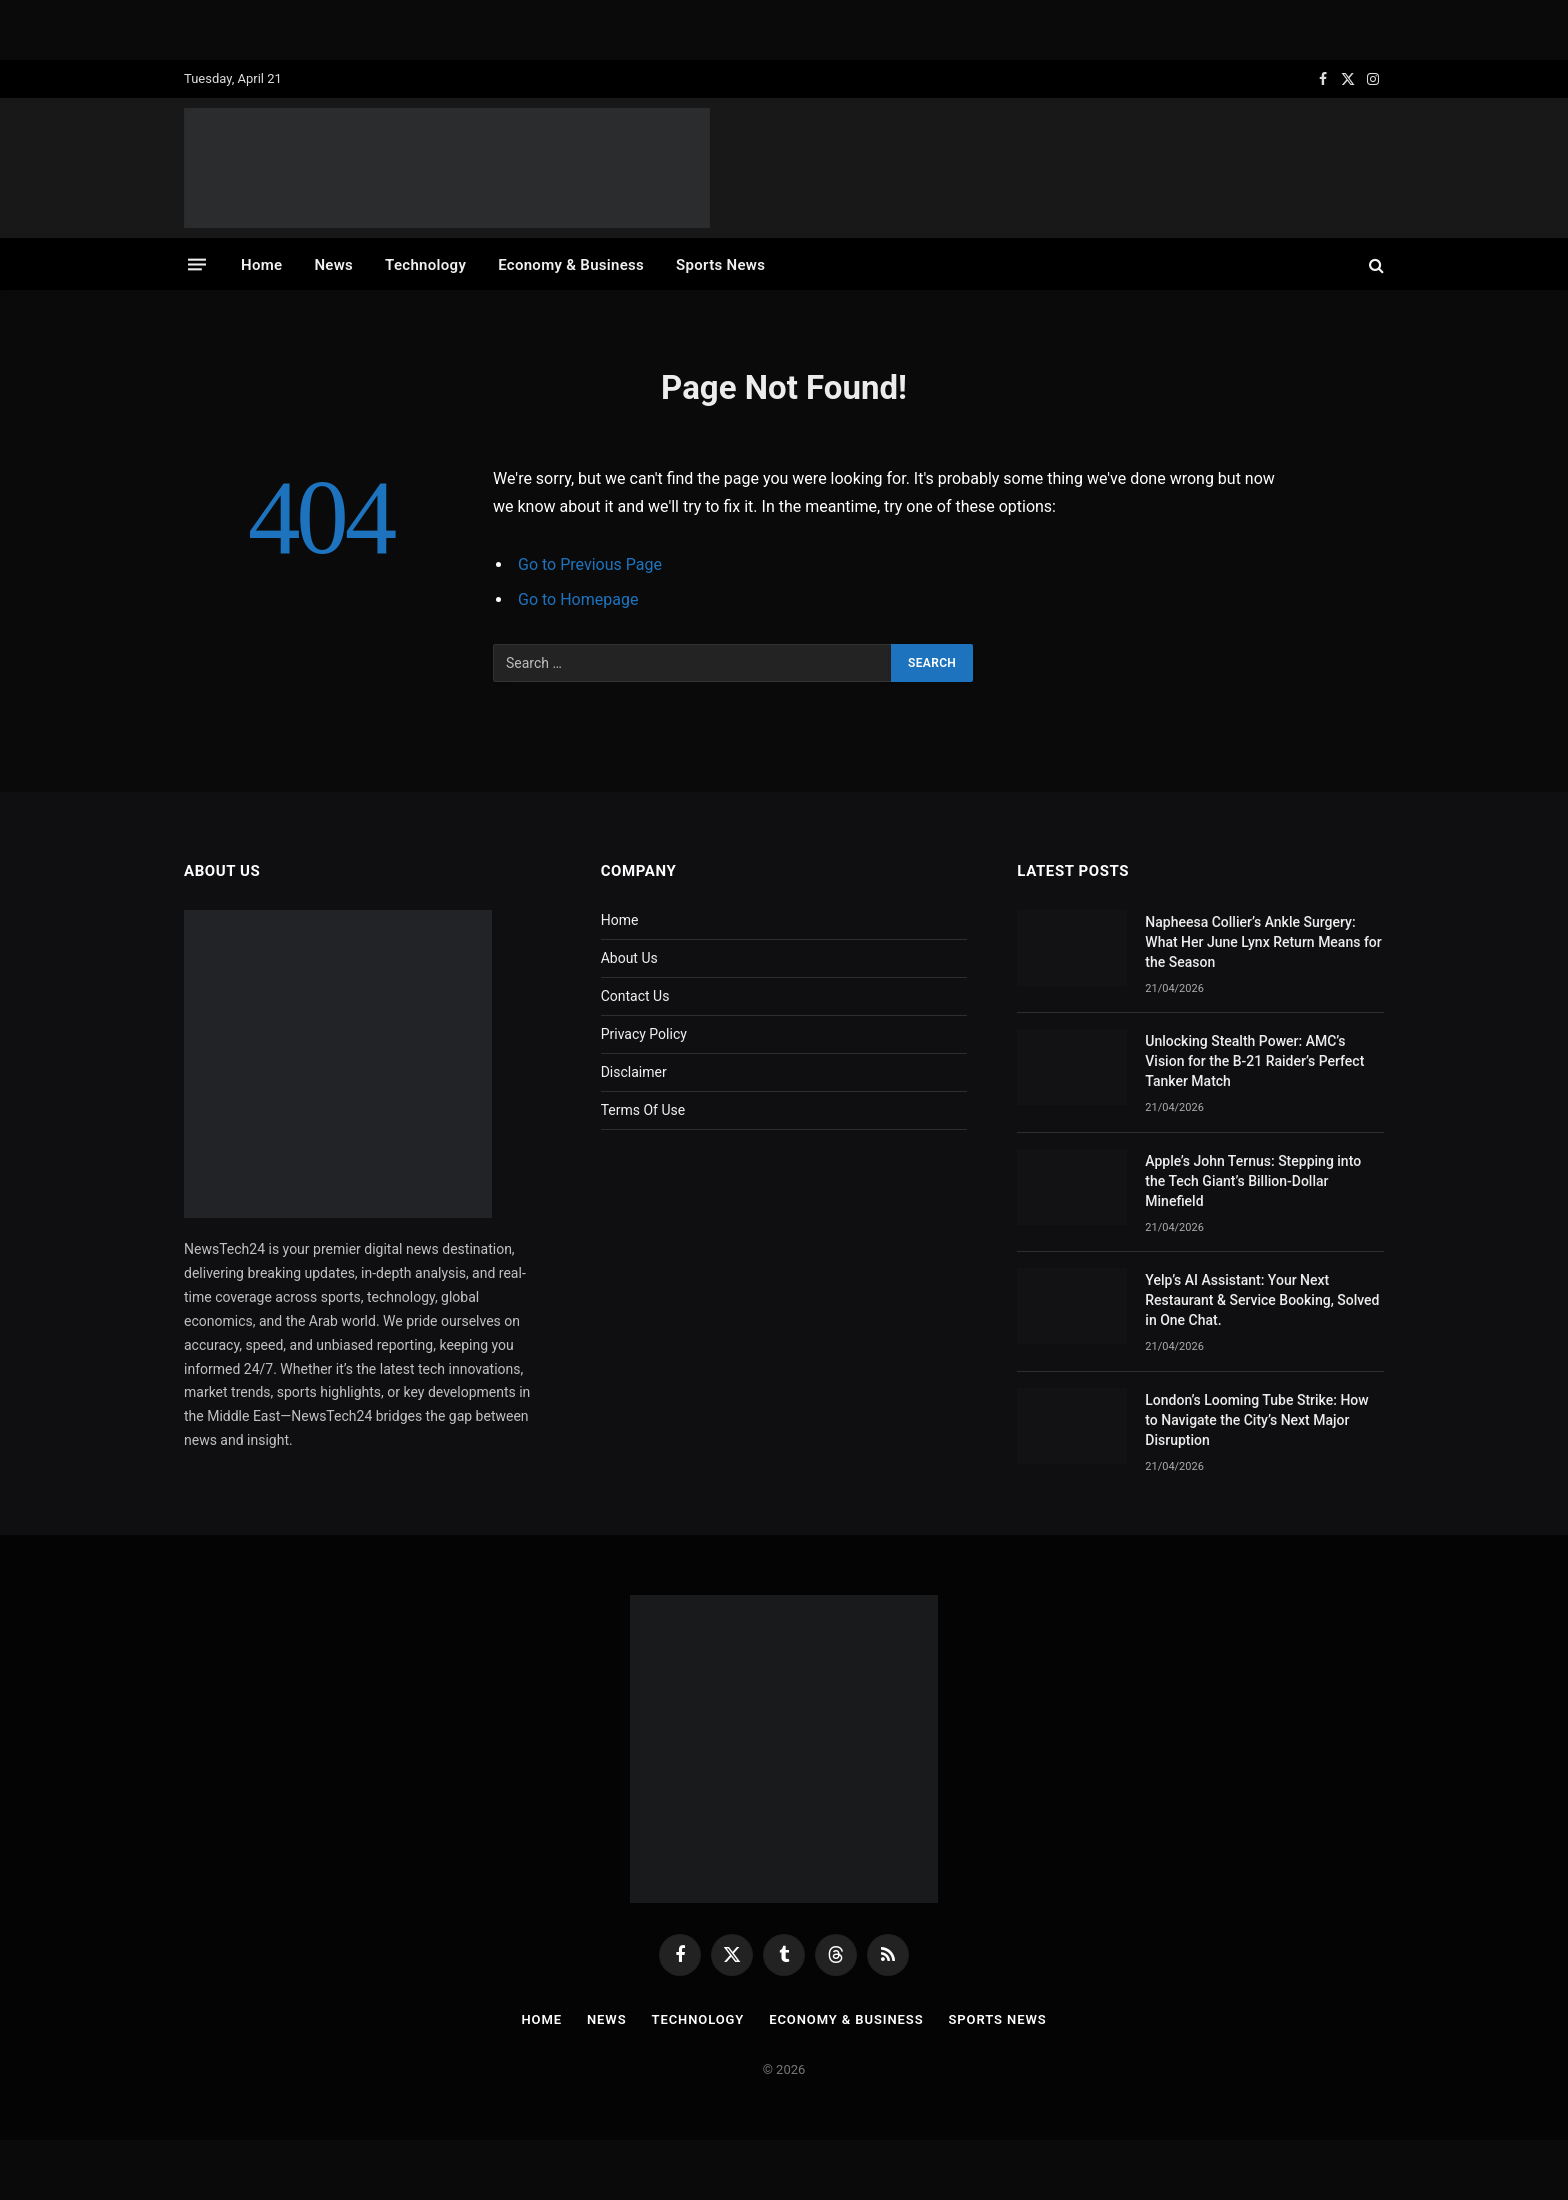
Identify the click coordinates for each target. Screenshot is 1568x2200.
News (333, 265)
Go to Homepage (578, 599)
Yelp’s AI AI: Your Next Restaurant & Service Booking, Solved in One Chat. (1262, 1300)
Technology (425, 265)
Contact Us (635, 996)
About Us (629, 958)
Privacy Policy (644, 1034)
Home (261, 265)
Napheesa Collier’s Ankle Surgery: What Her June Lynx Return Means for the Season (1263, 942)
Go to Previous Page (590, 564)
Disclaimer (634, 1072)
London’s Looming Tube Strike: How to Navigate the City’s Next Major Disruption (1256, 1420)
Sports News (720, 265)
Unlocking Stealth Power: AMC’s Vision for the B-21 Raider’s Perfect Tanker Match (1254, 1061)
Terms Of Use (643, 1110)
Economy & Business (571, 265)
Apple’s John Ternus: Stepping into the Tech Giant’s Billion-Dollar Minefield (1253, 1181)
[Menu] (197, 264)
